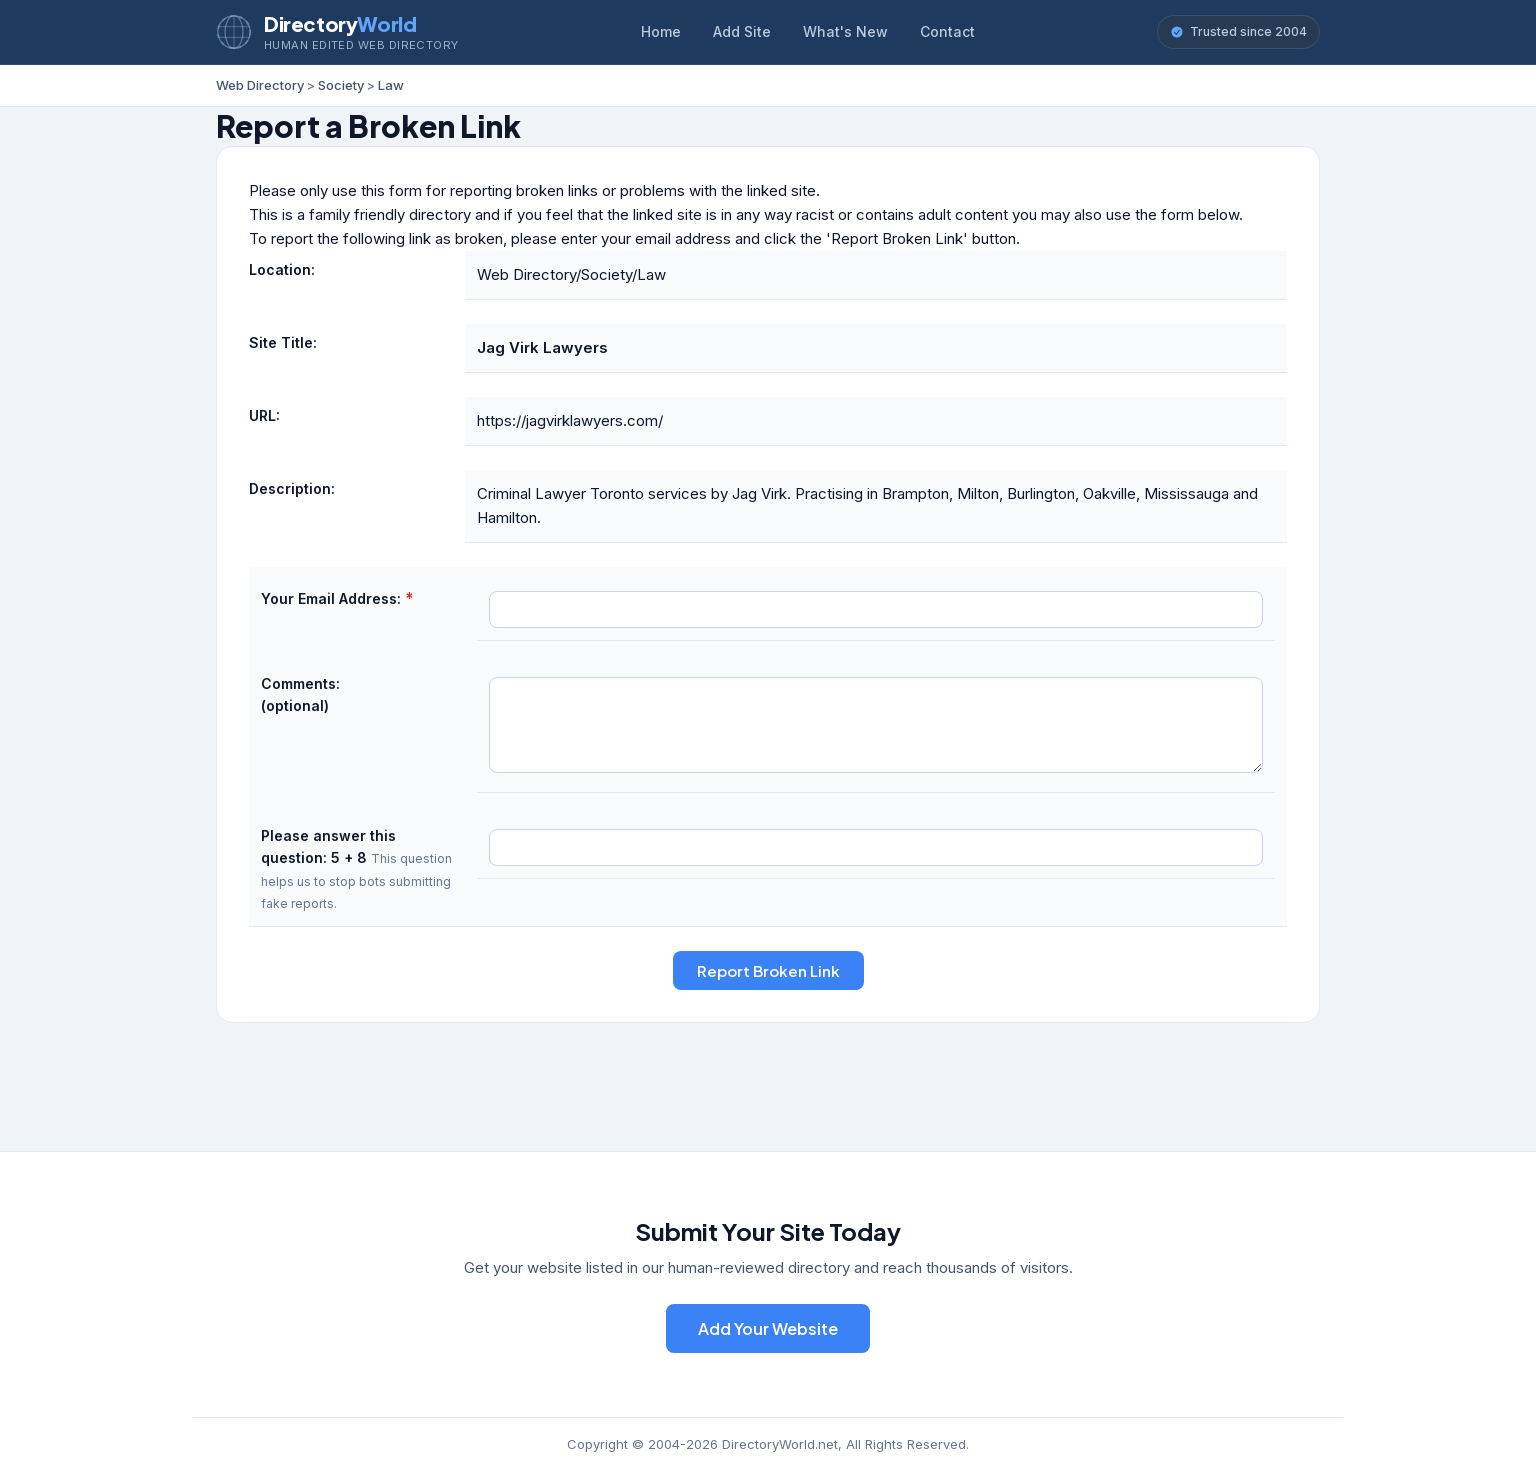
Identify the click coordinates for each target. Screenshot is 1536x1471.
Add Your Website (768, 1328)
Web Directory (260, 85)
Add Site (742, 31)
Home (661, 31)
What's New (845, 31)
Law (391, 85)
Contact (947, 31)
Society (341, 85)
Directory (340, 23)
